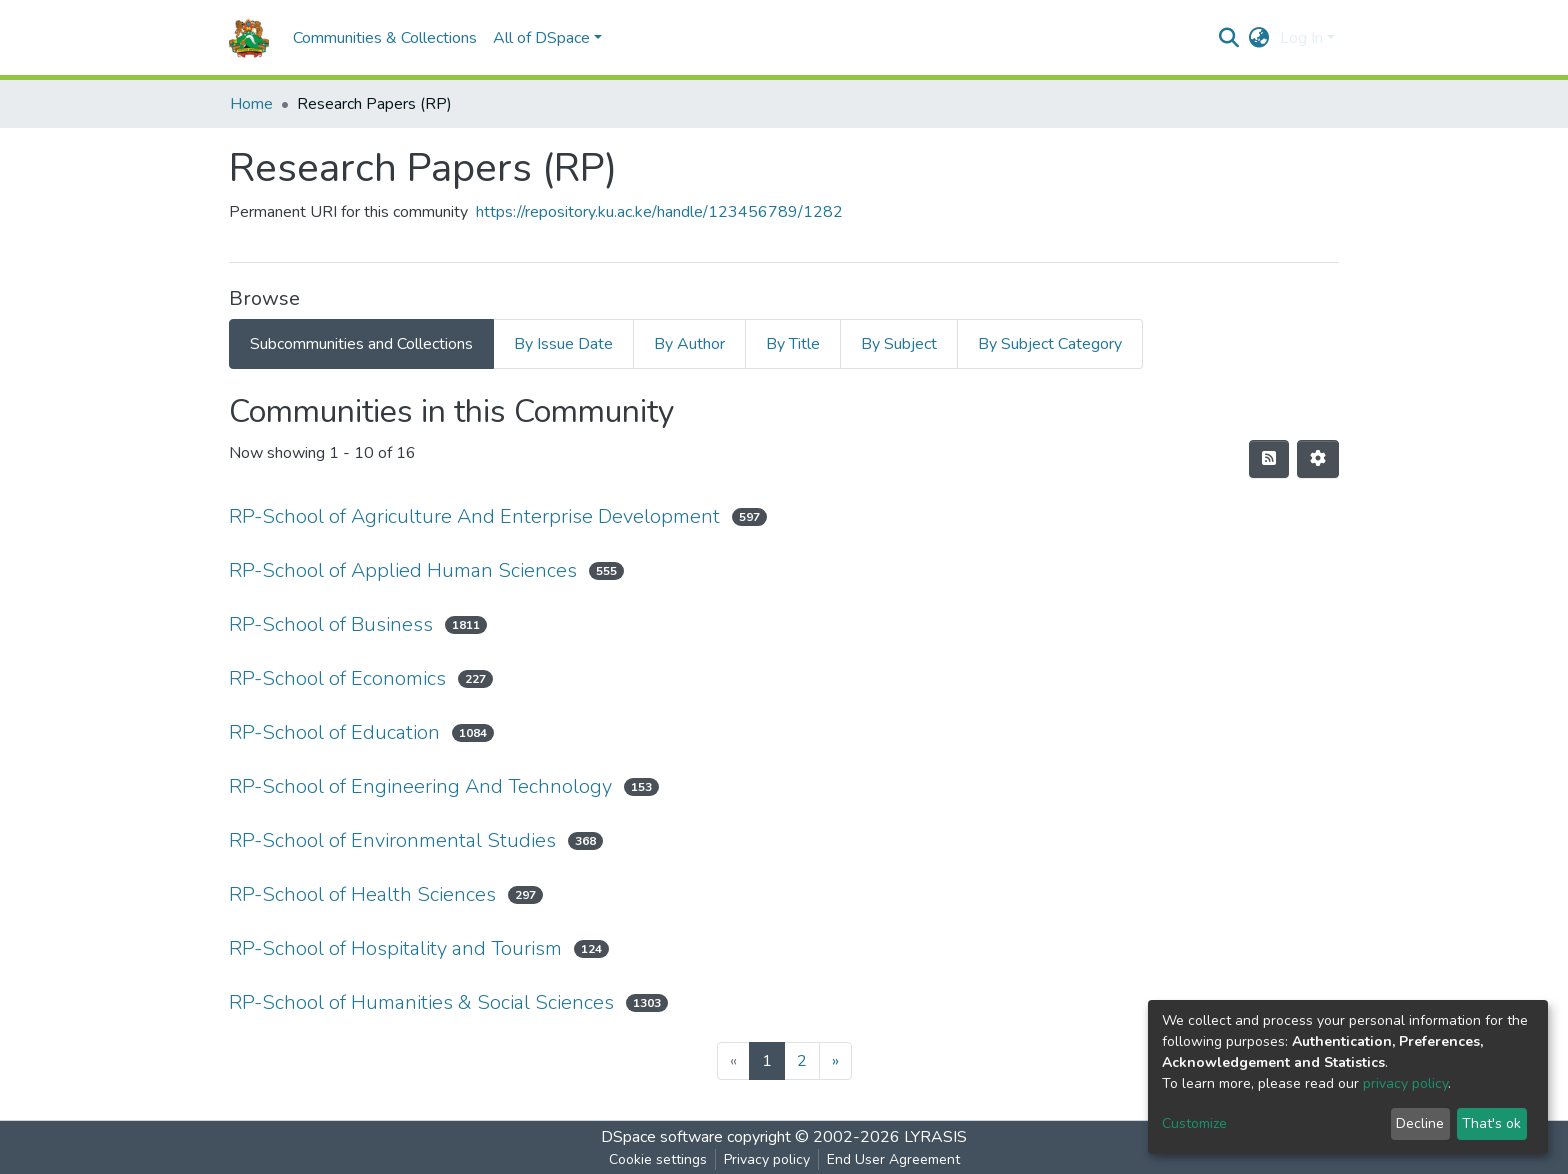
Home (251, 104)
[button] (1259, 38)
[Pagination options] (1318, 459)
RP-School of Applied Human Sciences (403, 570)
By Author (689, 344)
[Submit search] (1229, 38)
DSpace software (662, 1137)
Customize (1194, 1123)
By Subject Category (1050, 344)
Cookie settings (658, 1159)
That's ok (1491, 1123)
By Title (793, 344)
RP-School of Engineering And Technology (420, 786)
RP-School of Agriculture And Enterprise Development (474, 516)
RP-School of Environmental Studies (392, 840)
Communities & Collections (385, 38)
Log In (1301, 38)
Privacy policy (767, 1159)
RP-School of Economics (337, 678)
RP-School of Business (331, 624)
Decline (1420, 1123)
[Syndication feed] (1269, 459)
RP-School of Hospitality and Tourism (395, 948)
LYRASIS (935, 1137)
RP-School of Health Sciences (362, 894)
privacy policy (1405, 1083)
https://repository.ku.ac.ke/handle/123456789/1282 (659, 212)
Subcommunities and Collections (361, 344)
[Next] (835, 1061)
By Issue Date (563, 344)
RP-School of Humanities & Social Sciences (421, 1002)
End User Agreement (893, 1159)
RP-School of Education (334, 732)
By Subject (899, 344)
